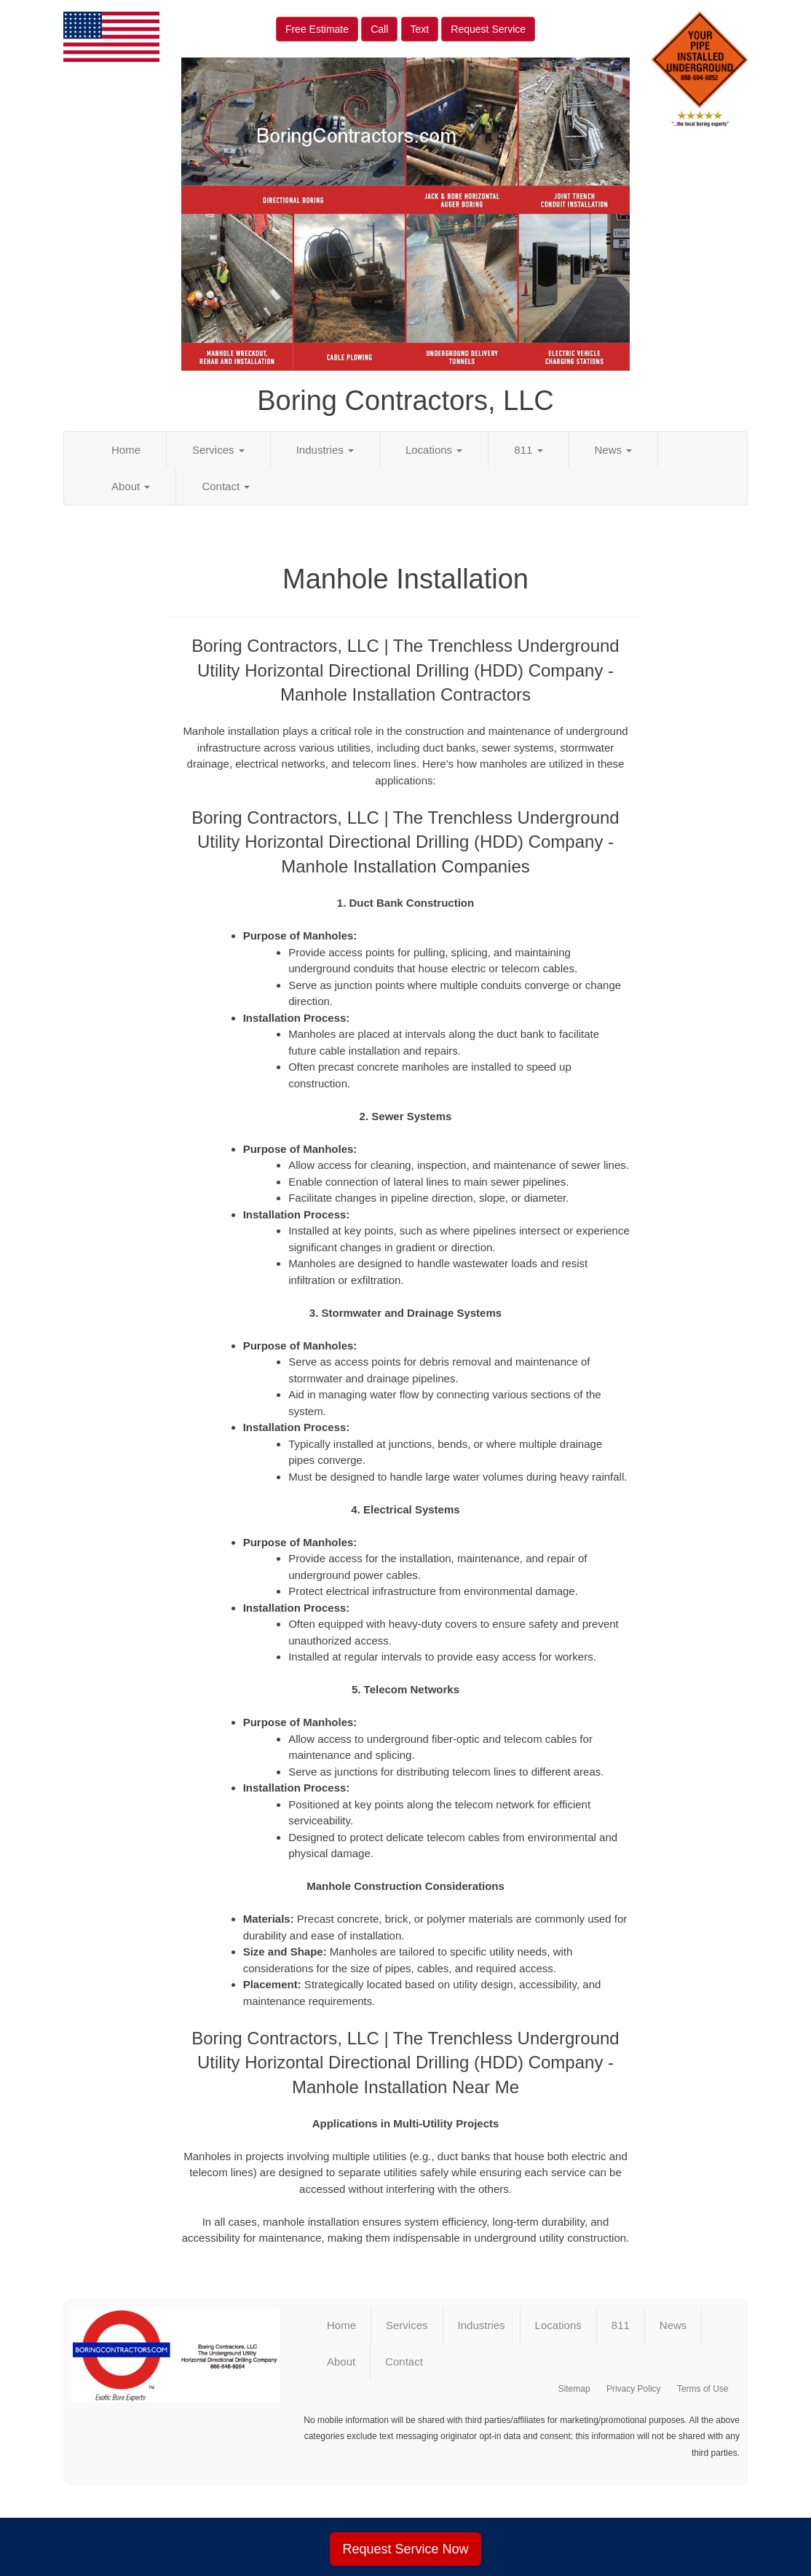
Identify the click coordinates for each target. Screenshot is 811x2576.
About (130, 486)
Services (218, 450)
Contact (226, 486)
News (614, 450)
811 (528, 450)
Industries (325, 450)
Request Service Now (405, 2549)
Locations (434, 450)
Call (379, 29)
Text (420, 29)
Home (126, 450)
